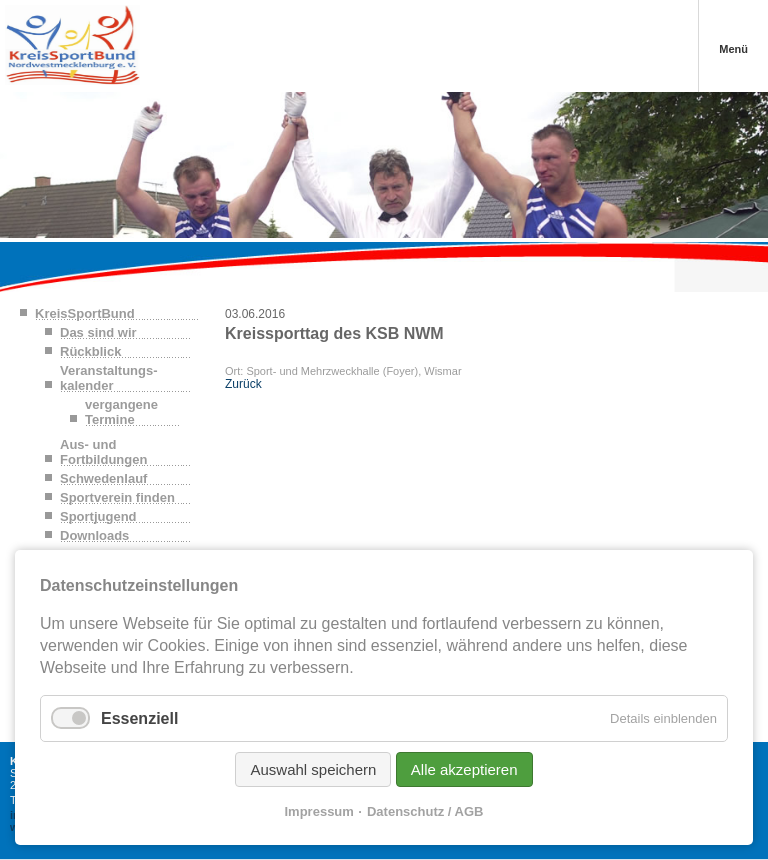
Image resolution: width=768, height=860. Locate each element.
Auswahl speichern (313, 769)
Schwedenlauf (103, 478)
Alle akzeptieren (464, 769)
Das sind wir (98, 332)
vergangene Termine (121, 412)
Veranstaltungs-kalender (109, 378)
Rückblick (90, 351)
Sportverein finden (117, 497)
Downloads (94, 535)
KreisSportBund (85, 313)
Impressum (319, 811)
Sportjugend (98, 516)
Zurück (243, 384)
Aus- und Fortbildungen (103, 452)
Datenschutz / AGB (425, 811)
